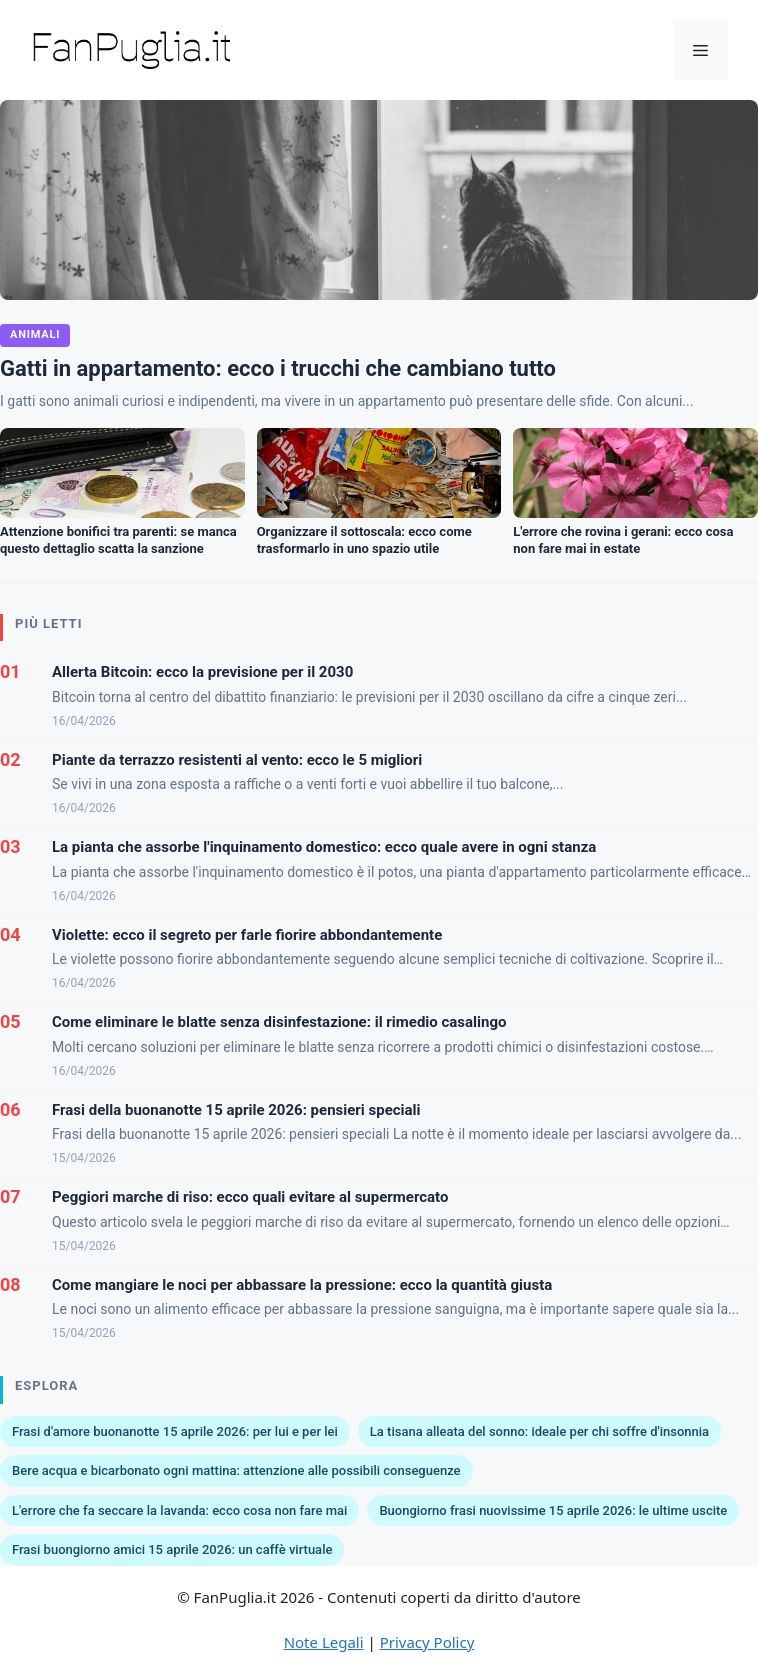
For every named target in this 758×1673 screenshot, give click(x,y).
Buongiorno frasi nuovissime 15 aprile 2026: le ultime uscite (553, 1510)
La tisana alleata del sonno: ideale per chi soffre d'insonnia (539, 1431)
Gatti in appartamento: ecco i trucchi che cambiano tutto (278, 368)
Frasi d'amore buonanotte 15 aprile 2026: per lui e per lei (175, 1431)
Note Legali (324, 1642)
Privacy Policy (427, 1642)
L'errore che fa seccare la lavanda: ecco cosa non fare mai (179, 1510)
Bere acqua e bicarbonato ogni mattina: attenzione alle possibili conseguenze (236, 1470)
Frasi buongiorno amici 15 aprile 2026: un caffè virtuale (172, 1549)
